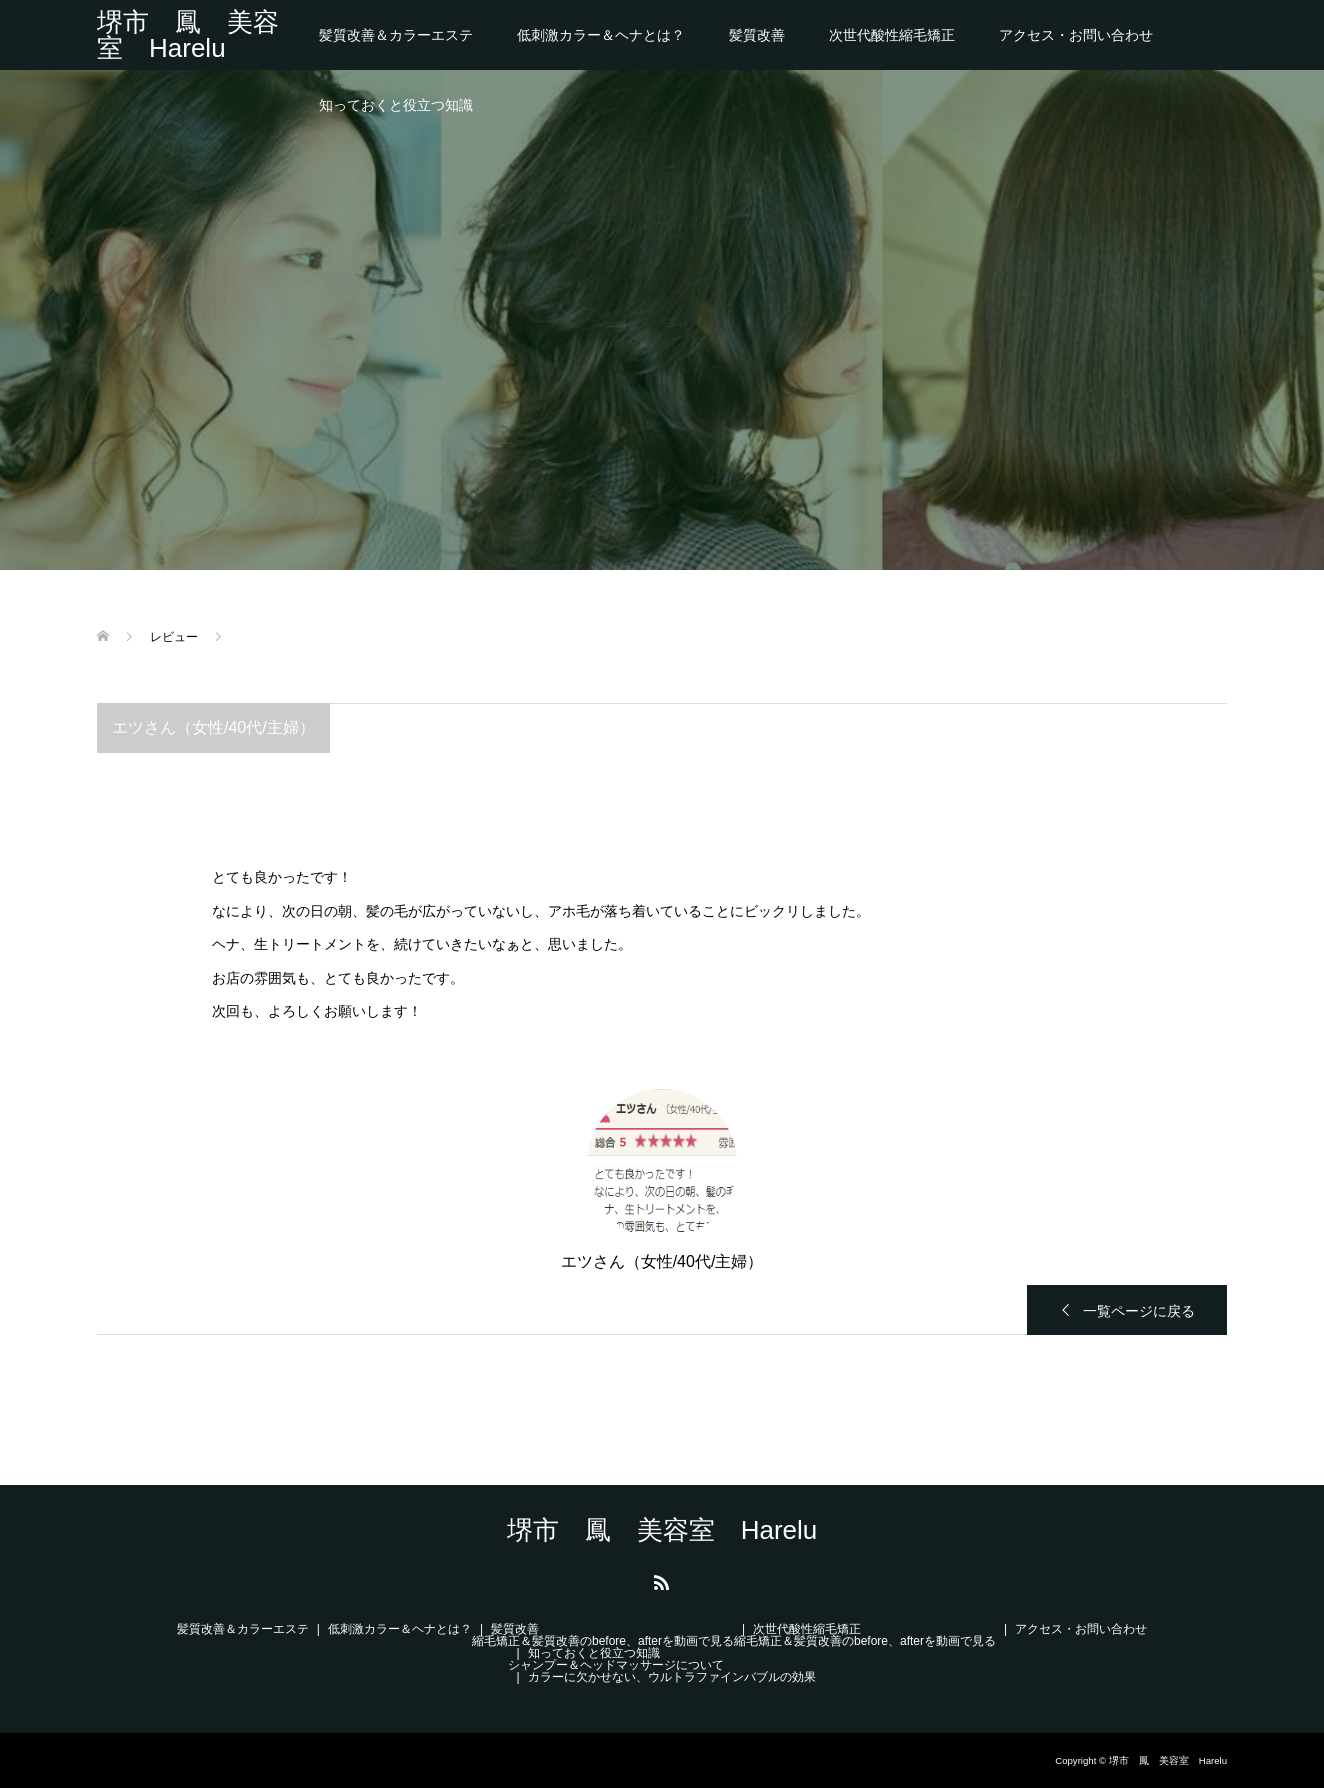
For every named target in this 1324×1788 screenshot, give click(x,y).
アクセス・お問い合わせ (1076, 35)
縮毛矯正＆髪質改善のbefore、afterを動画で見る (603, 1641)
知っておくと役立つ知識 (396, 105)
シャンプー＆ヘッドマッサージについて (616, 1665)
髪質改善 (757, 35)
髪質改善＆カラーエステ (396, 35)
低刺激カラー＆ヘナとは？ (601, 35)
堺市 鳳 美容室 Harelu (188, 35)
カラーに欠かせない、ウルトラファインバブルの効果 (672, 1677)
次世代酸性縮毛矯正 (892, 35)
